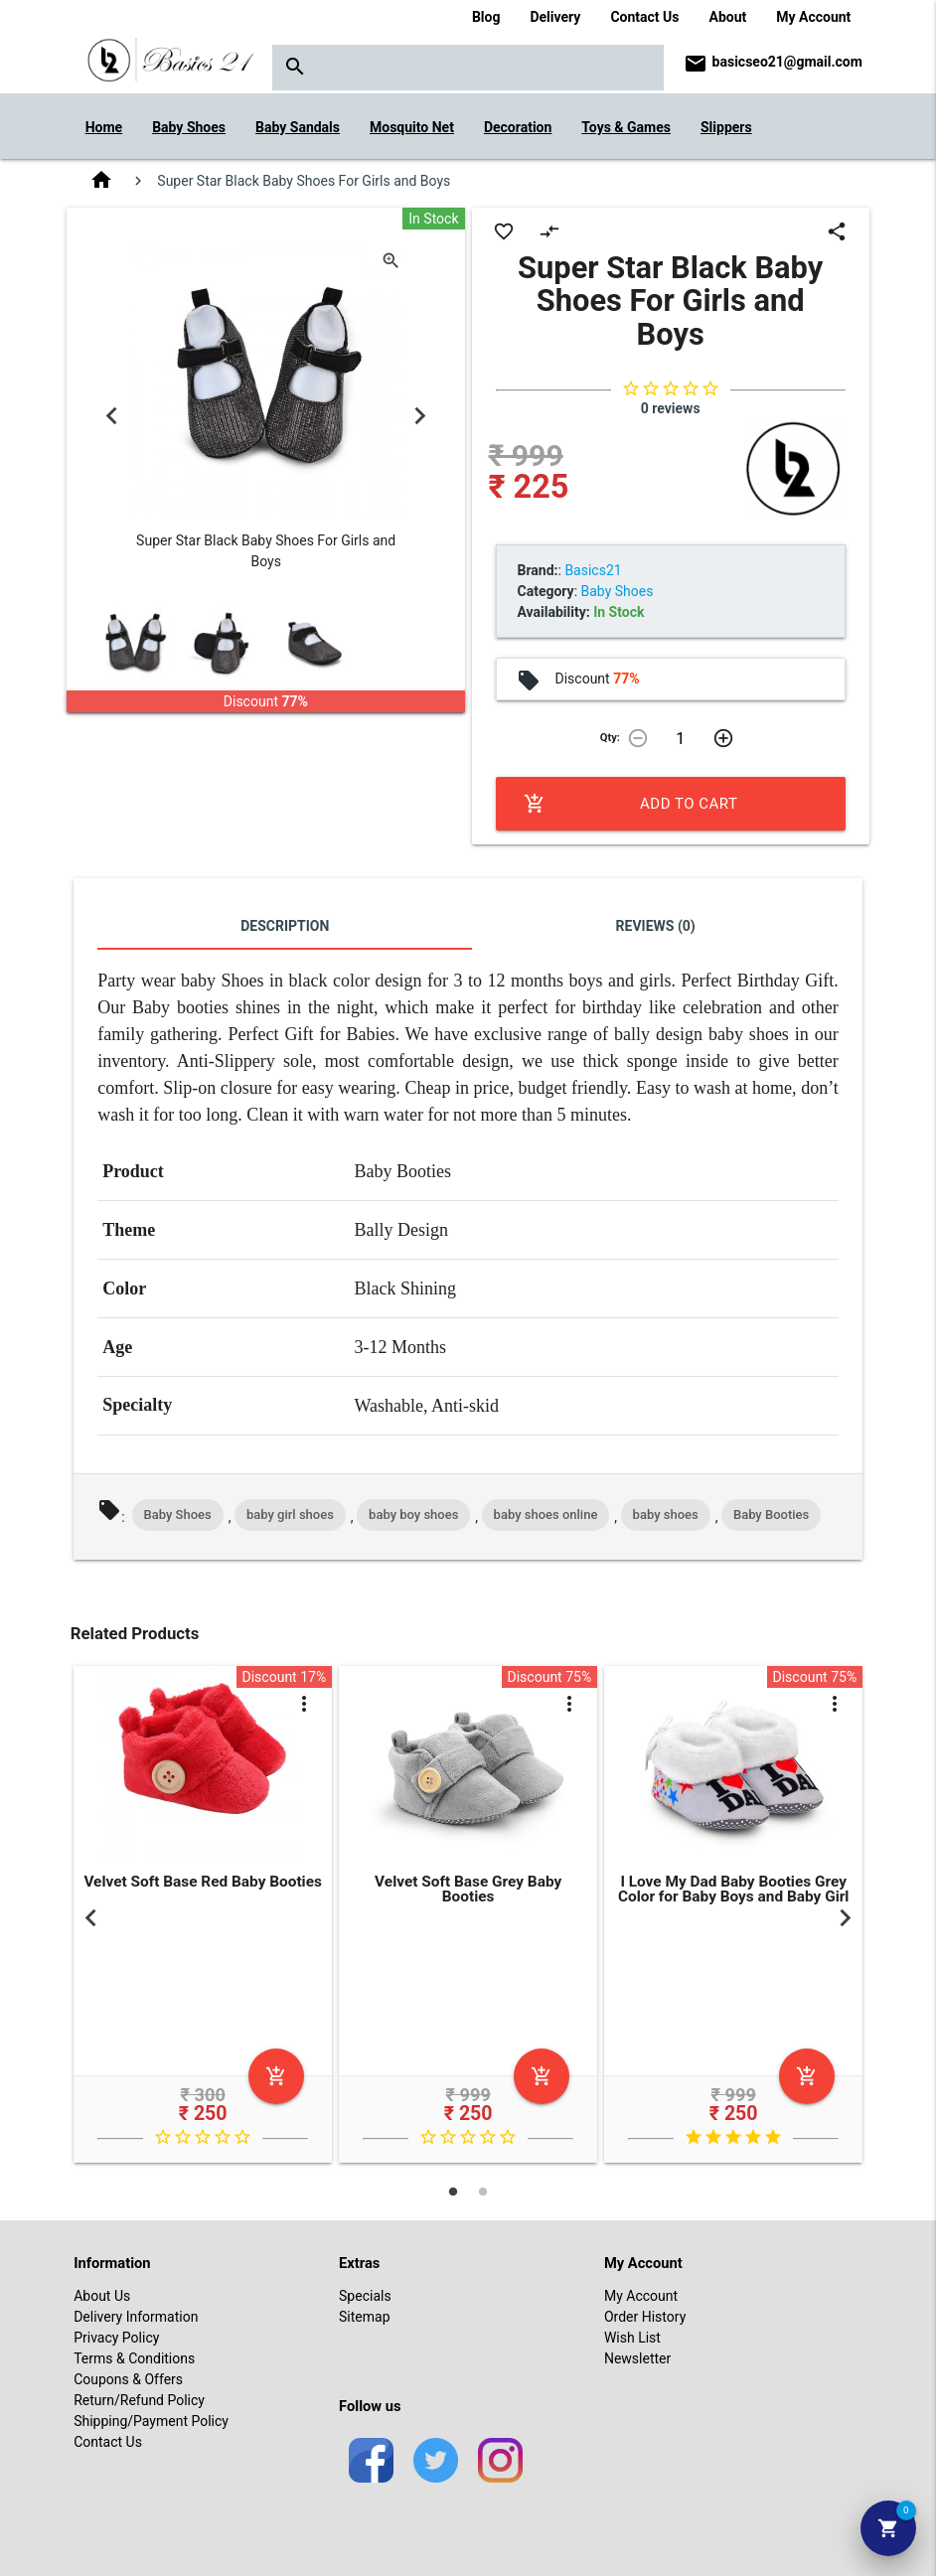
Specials (365, 2296)
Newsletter (637, 2358)
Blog (486, 17)
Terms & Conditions (134, 2358)
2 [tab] (483, 2191)
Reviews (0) (656, 926)
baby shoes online (546, 1514)
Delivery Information (136, 2317)
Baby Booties (771, 1514)
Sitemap (364, 2317)
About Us (102, 2296)
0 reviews (671, 408)
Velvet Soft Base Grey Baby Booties (468, 1889)
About (727, 17)
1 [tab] (453, 2191)
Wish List (632, 2338)
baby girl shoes (290, 1514)
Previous (111, 415)
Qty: (610, 737)
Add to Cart (631, 804)
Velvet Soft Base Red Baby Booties (202, 1882)
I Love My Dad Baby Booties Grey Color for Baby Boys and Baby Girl (734, 1889)
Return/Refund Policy (139, 2400)
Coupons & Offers (128, 2379)
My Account (813, 17)
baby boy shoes (413, 1514)
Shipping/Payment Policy (151, 2421)
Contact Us (644, 17)
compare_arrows (549, 231)
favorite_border (504, 231)
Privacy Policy (116, 2338)
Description (284, 926)
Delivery (555, 17)
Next (420, 415)
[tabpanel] (203, 1918)
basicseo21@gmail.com (787, 62)
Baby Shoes (178, 1514)
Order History (645, 2317)
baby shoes (666, 1514)
